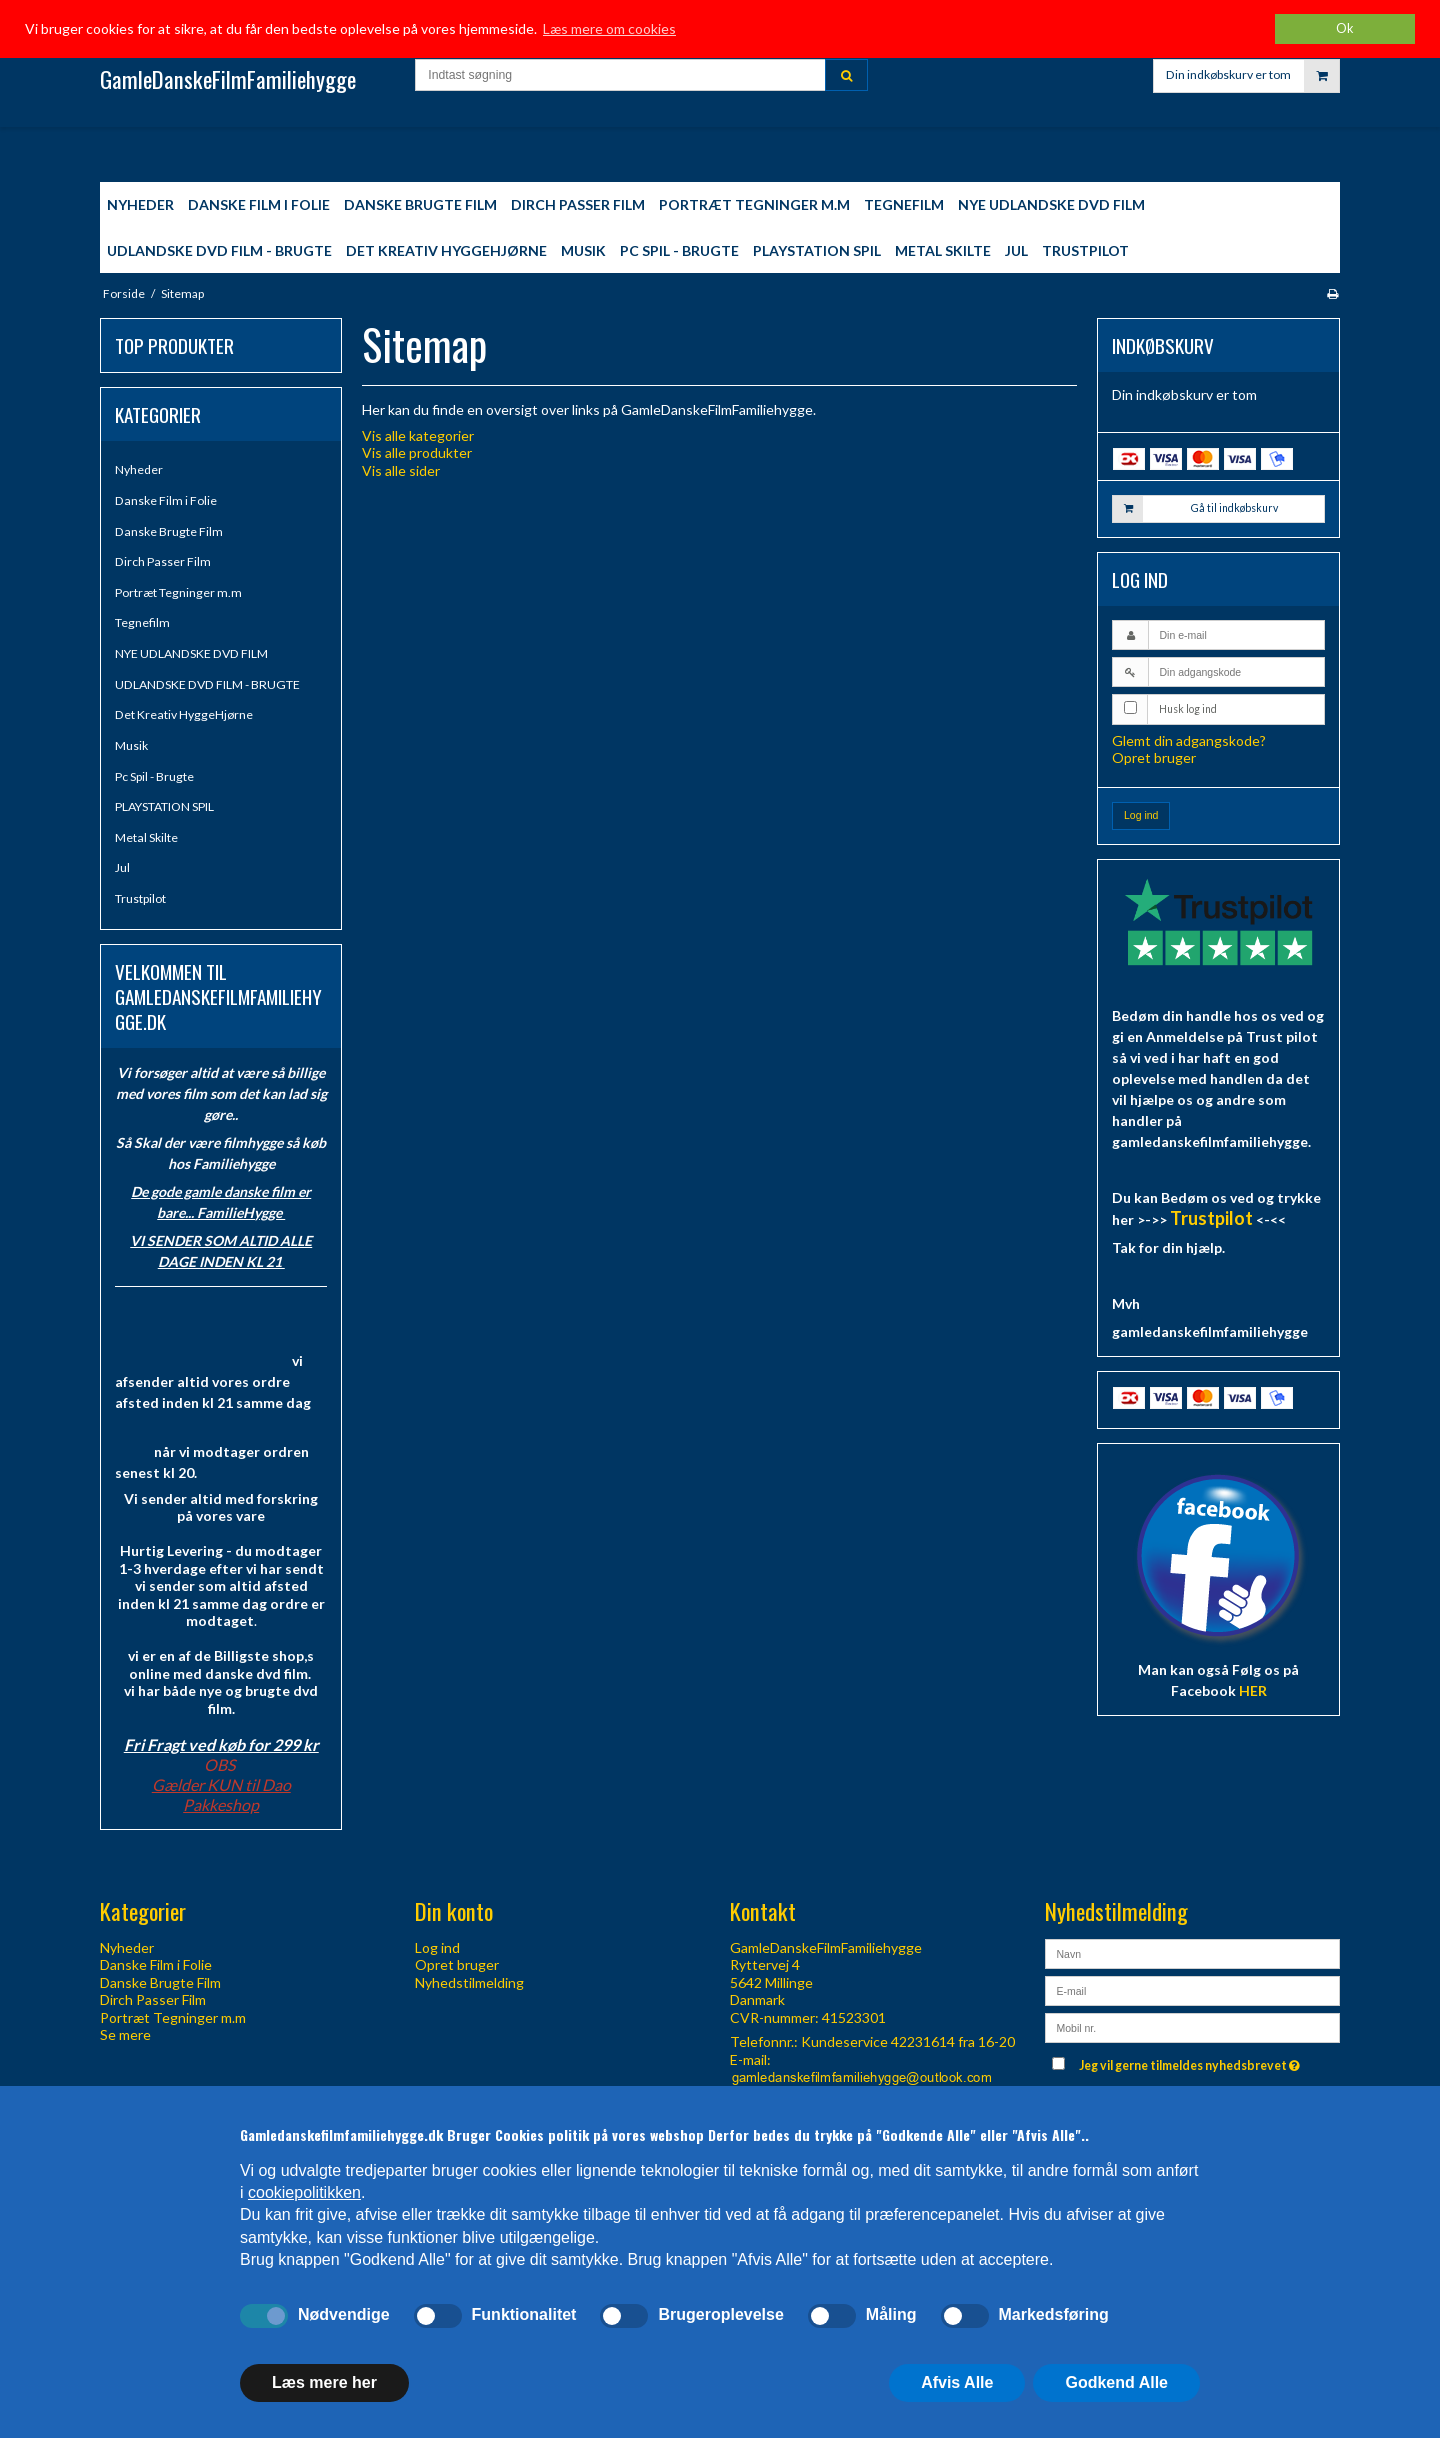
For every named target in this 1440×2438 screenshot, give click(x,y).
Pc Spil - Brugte (154, 776)
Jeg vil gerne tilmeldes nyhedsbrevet (1192, 2061)
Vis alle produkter (417, 452)
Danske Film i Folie (166, 500)
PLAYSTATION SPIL (164, 806)
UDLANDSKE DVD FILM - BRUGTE (207, 684)
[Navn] (1192, 1951)
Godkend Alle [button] (1116, 2382)
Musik (131, 745)
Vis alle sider (401, 470)
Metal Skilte (146, 837)
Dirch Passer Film (163, 561)
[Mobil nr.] (1192, 2025)
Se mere (125, 2034)
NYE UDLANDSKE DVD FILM (191, 653)
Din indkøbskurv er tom (1252, 84)
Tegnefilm (142, 622)
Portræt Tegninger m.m (178, 592)
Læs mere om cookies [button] (609, 28)
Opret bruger (1154, 757)
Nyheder (139, 469)
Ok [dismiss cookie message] (1345, 28)
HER (1253, 1690)
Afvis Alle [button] (957, 2382)
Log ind (1141, 815)
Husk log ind (1188, 709)
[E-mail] (1192, 1988)
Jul (122, 867)
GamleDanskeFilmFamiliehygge (228, 79)
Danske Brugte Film (169, 531)
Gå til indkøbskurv (1195, 509)
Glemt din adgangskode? (1189, 740)
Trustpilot (140, 898)
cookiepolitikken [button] (304, 2192)
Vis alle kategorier (418, 435)
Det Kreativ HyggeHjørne (184, 714)
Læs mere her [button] (324, 2382)
